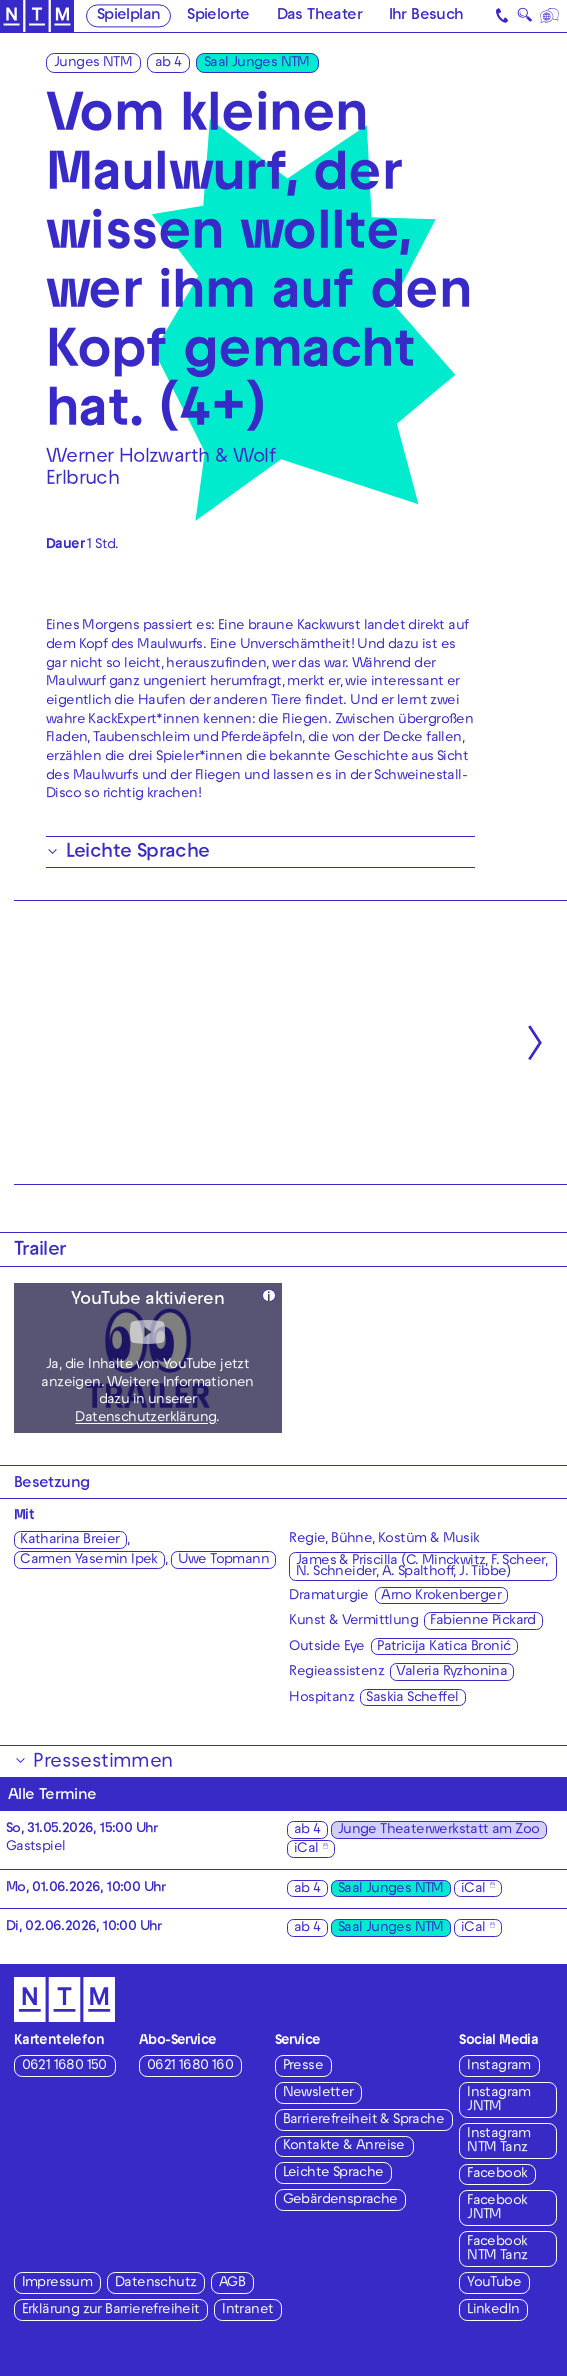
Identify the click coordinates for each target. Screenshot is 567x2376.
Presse (303, 2066)
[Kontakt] (503, 16)
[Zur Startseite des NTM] (37, 16)
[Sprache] (550, 16)
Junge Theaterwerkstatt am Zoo (439, 1830)
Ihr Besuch (426, 16)
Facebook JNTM (497, 2208)
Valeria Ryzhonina (451, 1672)
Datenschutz (155, 2283)
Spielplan (129, 16)
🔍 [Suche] (525, 18)
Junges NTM (93, 63)
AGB (232, 2283)
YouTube (494, 2283)
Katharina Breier (69, 1540)
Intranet (247, 2310)
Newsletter (318, 2093)
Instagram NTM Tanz (499, 2141)
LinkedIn (493, 2310)
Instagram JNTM (499, 2100)
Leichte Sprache (333, 2173)
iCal (306, 1849)
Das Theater (319, 16)
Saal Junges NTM (257, 63)
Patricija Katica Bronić (443, 1647)
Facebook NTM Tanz (497, 2249)
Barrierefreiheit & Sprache (363, 2120)
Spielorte (218, 16)
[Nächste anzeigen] (535, 1043)
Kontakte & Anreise (344, 2146)
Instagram (499, 2066)
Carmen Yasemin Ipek (89, 1560)
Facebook (497, 2174)
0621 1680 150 (64, 2066)
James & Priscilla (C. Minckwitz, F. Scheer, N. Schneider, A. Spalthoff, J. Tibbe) (421, 1567)
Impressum (57, 2283)
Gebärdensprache (340, 2200)
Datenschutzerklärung (145, 1418)
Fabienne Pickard (482, 1621)
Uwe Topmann (223, 1560)
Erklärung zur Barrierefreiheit (111, 2310)
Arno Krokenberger (441, 1596)
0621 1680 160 (190, 2066)
